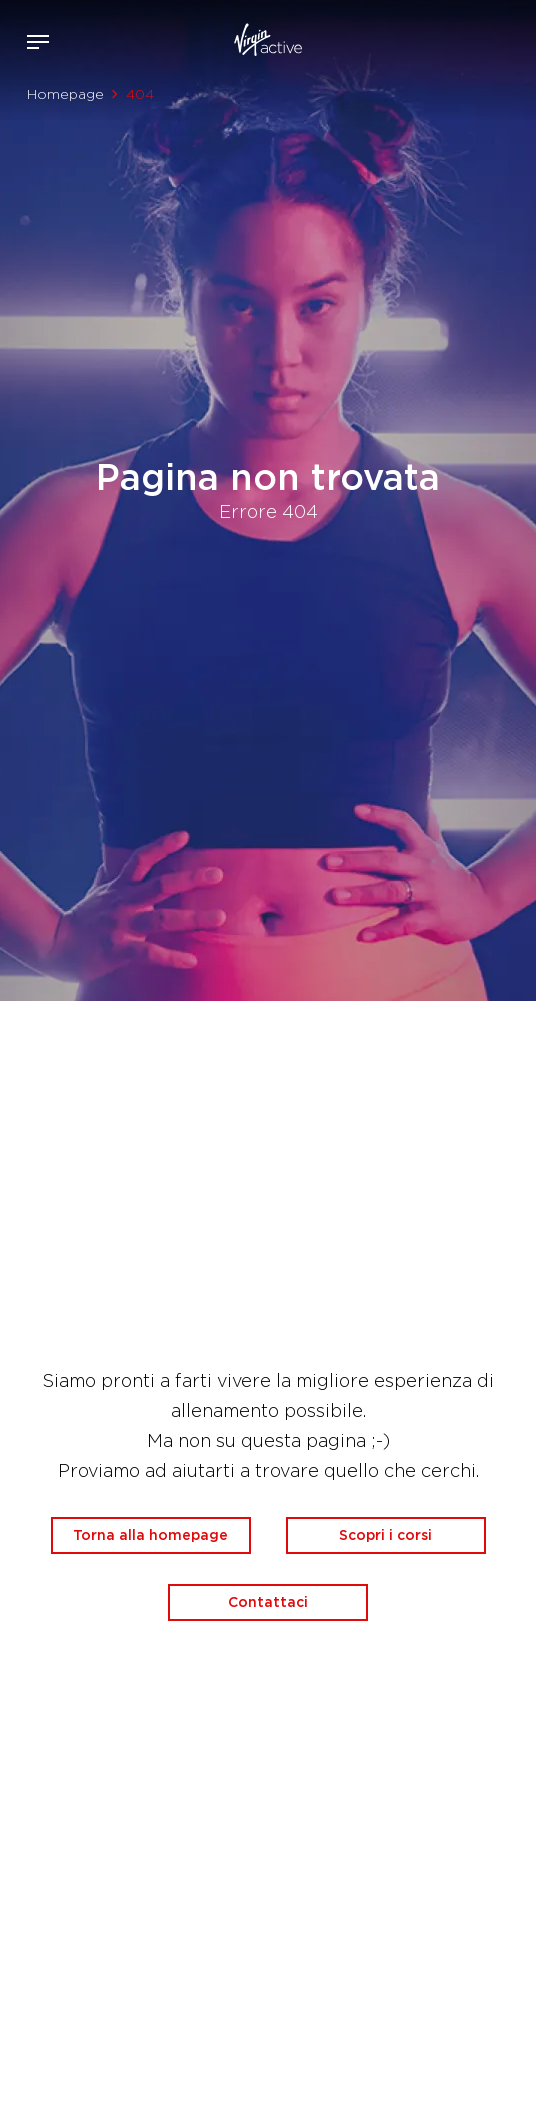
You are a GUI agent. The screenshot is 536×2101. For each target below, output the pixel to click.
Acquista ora (484, 38)
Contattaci (268, 1602)
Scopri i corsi (385, 1535)
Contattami (514, 38)
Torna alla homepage (150, 1535)
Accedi (454, 42)
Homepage (65, 94)
